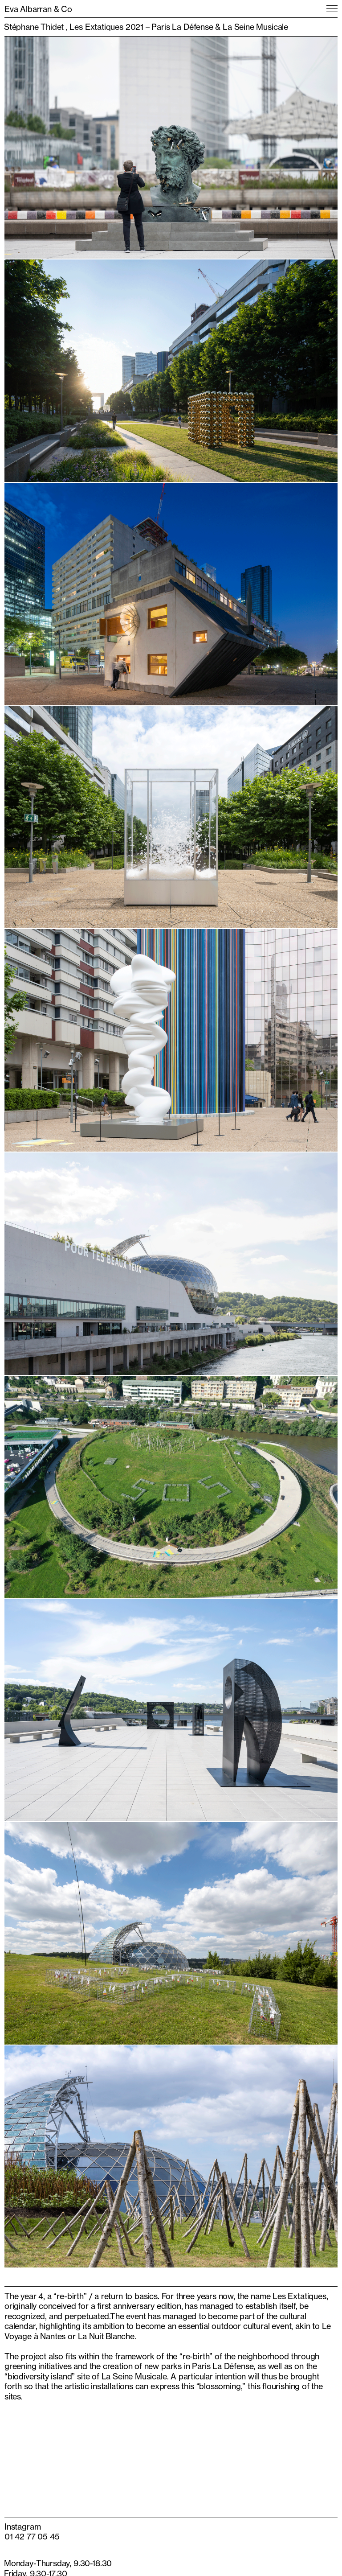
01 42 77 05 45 (31, 2536)
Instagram (22, 2526)
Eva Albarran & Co (38, 9)
